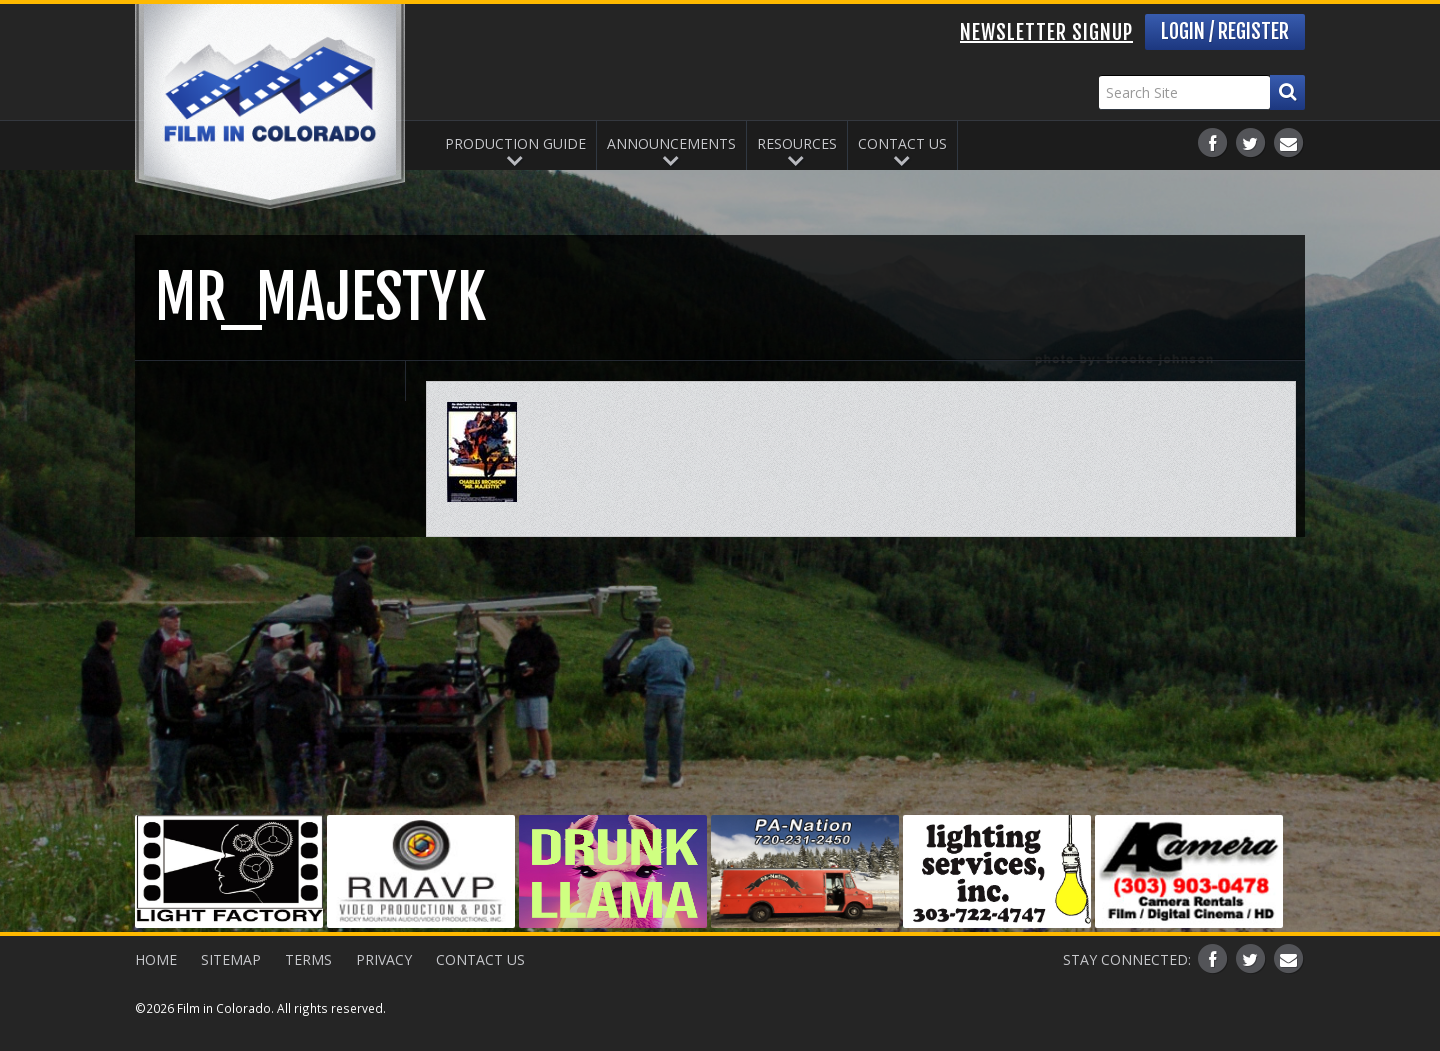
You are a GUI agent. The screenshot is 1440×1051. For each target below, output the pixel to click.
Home (156, 959)
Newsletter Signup (1046, 32)
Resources (797, 143)
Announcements (671, 143)
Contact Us (902, 143)
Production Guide (515, 143)
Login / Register (1225, 31)
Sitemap (231, 959)
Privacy (384, 959)
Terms (308, 959)
